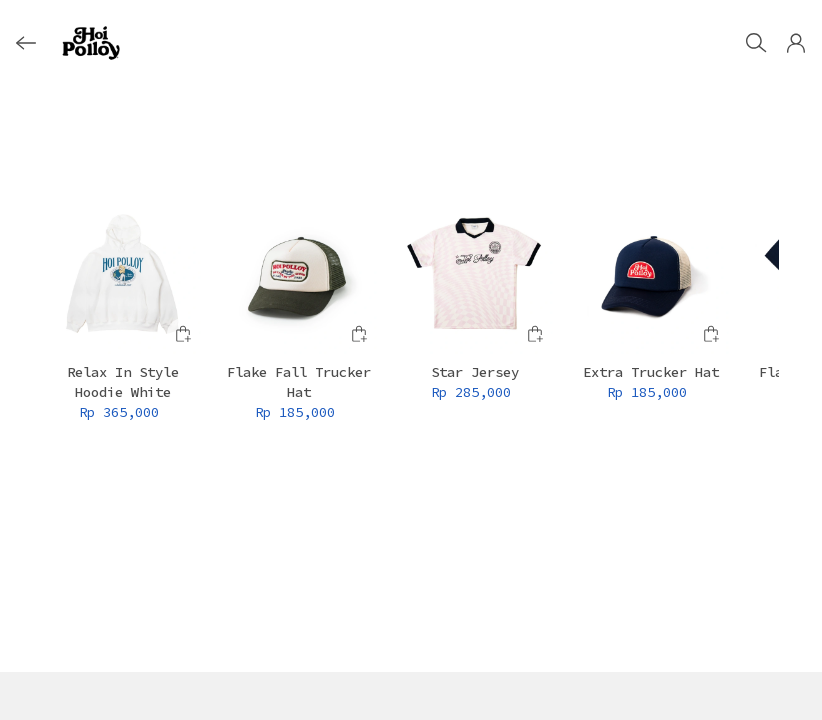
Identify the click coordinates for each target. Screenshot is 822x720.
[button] (796, 43)
